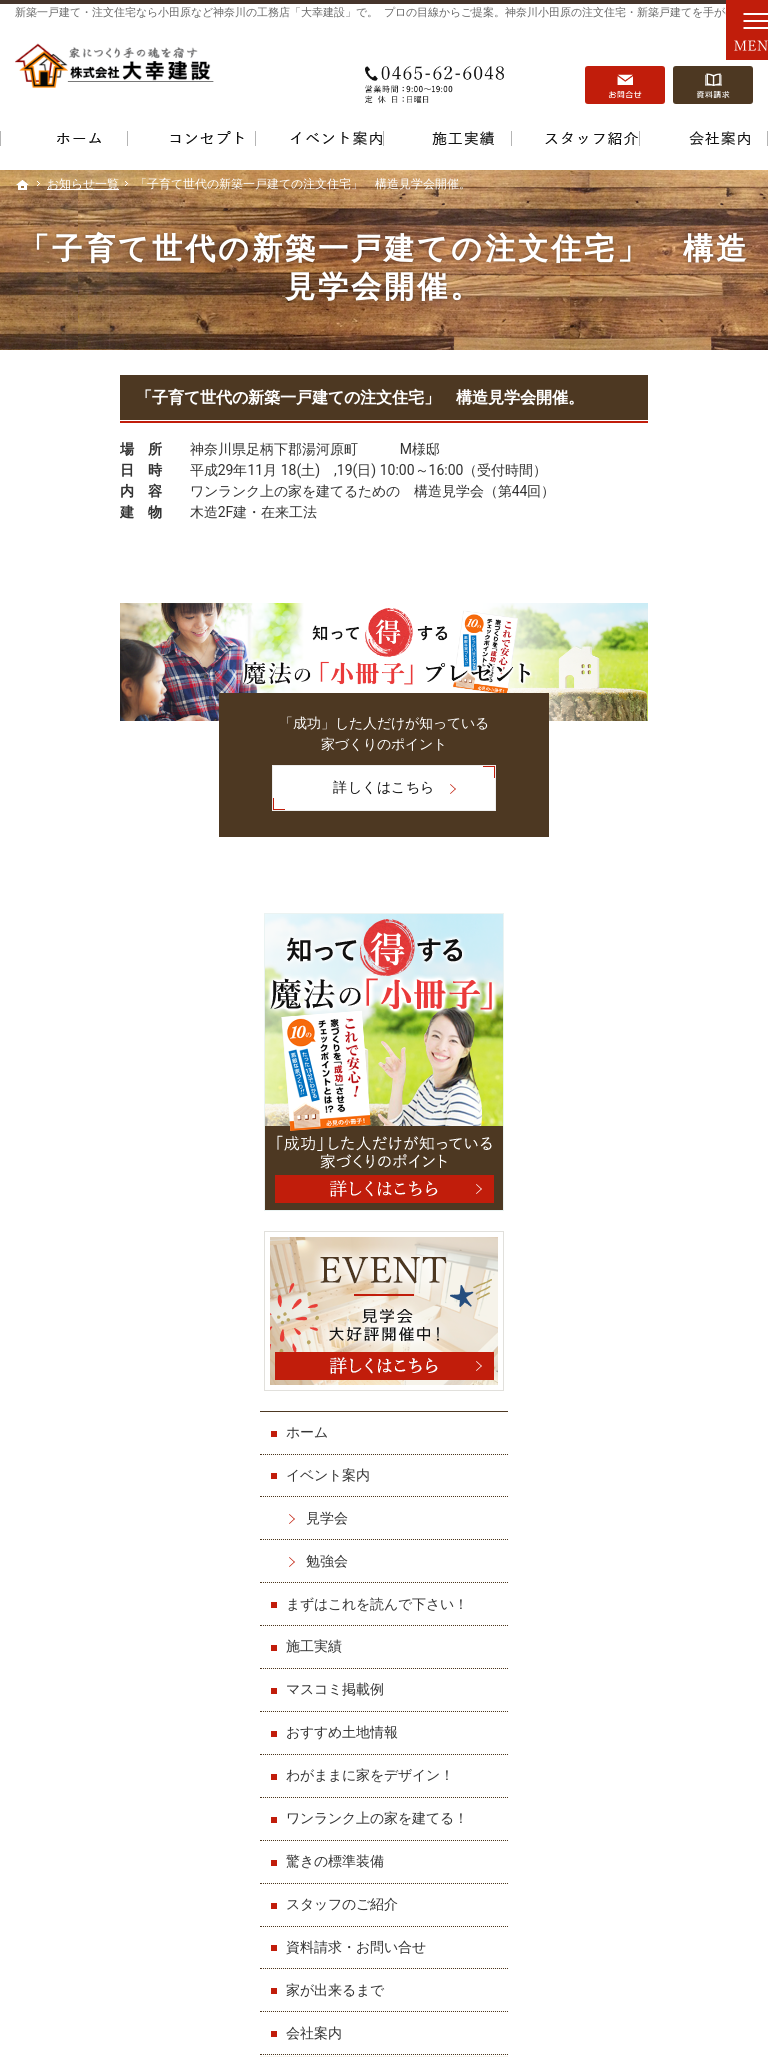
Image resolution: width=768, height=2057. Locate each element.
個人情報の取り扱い (663, 1518)
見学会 (641, 864)
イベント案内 (642, 822)
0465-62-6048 (437, 71)
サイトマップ (642, 1561)
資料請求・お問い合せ (670, 1346)
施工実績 (628, 1011)
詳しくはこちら (249, 785)
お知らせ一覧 (642, 1475)
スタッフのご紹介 (656, 1303)
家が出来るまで (649, 1389)
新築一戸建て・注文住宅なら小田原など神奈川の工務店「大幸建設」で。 (196, 12)
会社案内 (628, 1432)
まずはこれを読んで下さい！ (670, 959)
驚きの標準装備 (649, 1260)
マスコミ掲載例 (649, 1054)
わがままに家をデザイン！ (670, 1148)
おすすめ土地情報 (656, 1097)
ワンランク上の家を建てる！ (670, 1209)
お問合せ (625, 71)
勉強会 (641, 907)
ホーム (621, 779)
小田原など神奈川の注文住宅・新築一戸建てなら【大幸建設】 (477, 2011)
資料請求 (713, 71)
